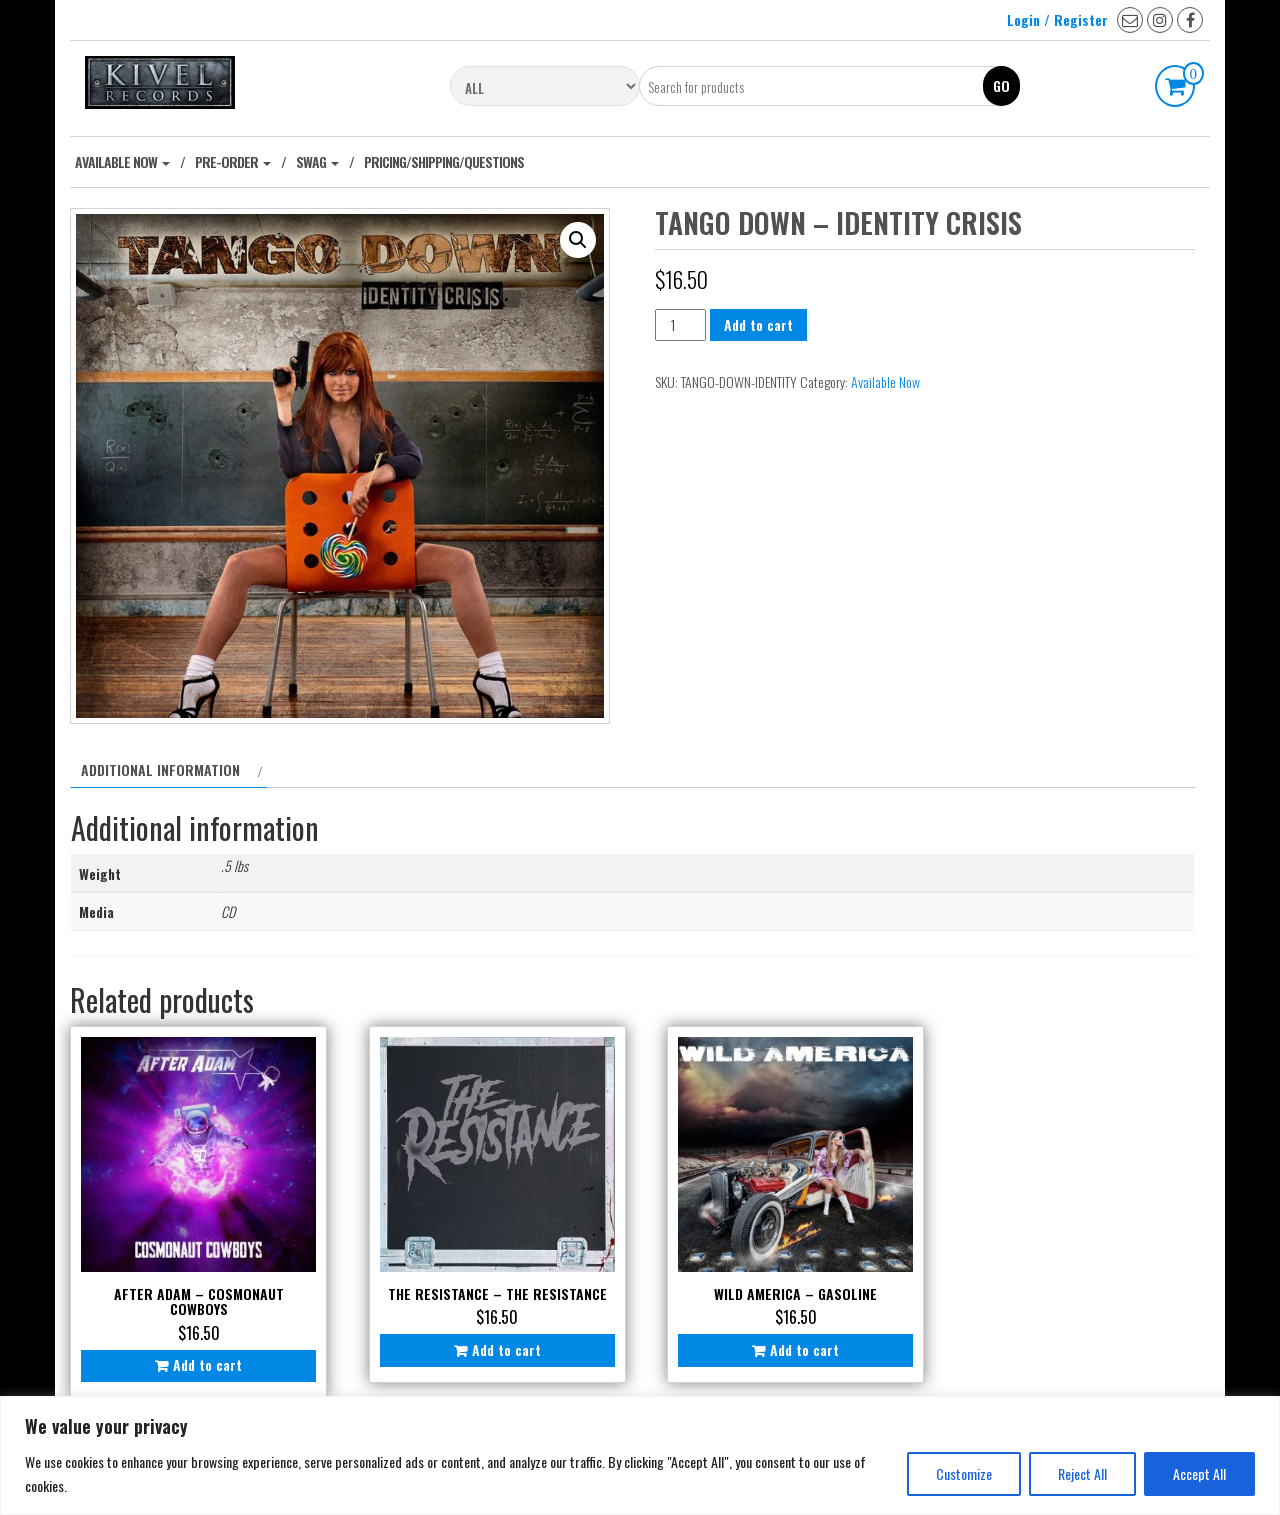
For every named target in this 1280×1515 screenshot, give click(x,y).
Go (1001, 85)
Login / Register (1057, 19)
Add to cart (758, 324)
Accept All (1199, 1473)
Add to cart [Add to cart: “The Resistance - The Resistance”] (493, 1355)
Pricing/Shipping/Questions (444, 161)
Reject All (1082, 1473)
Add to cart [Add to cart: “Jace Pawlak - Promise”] (1075, 1340)
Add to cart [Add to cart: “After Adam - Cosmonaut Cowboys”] (203, 1355)
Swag (317, 161)
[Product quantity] (680, 324)
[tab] (169, 770)
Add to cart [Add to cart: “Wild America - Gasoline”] (784, 1340)
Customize (964, 1473)
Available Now (122, 161)
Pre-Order (233, 161)
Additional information (160, 769)
